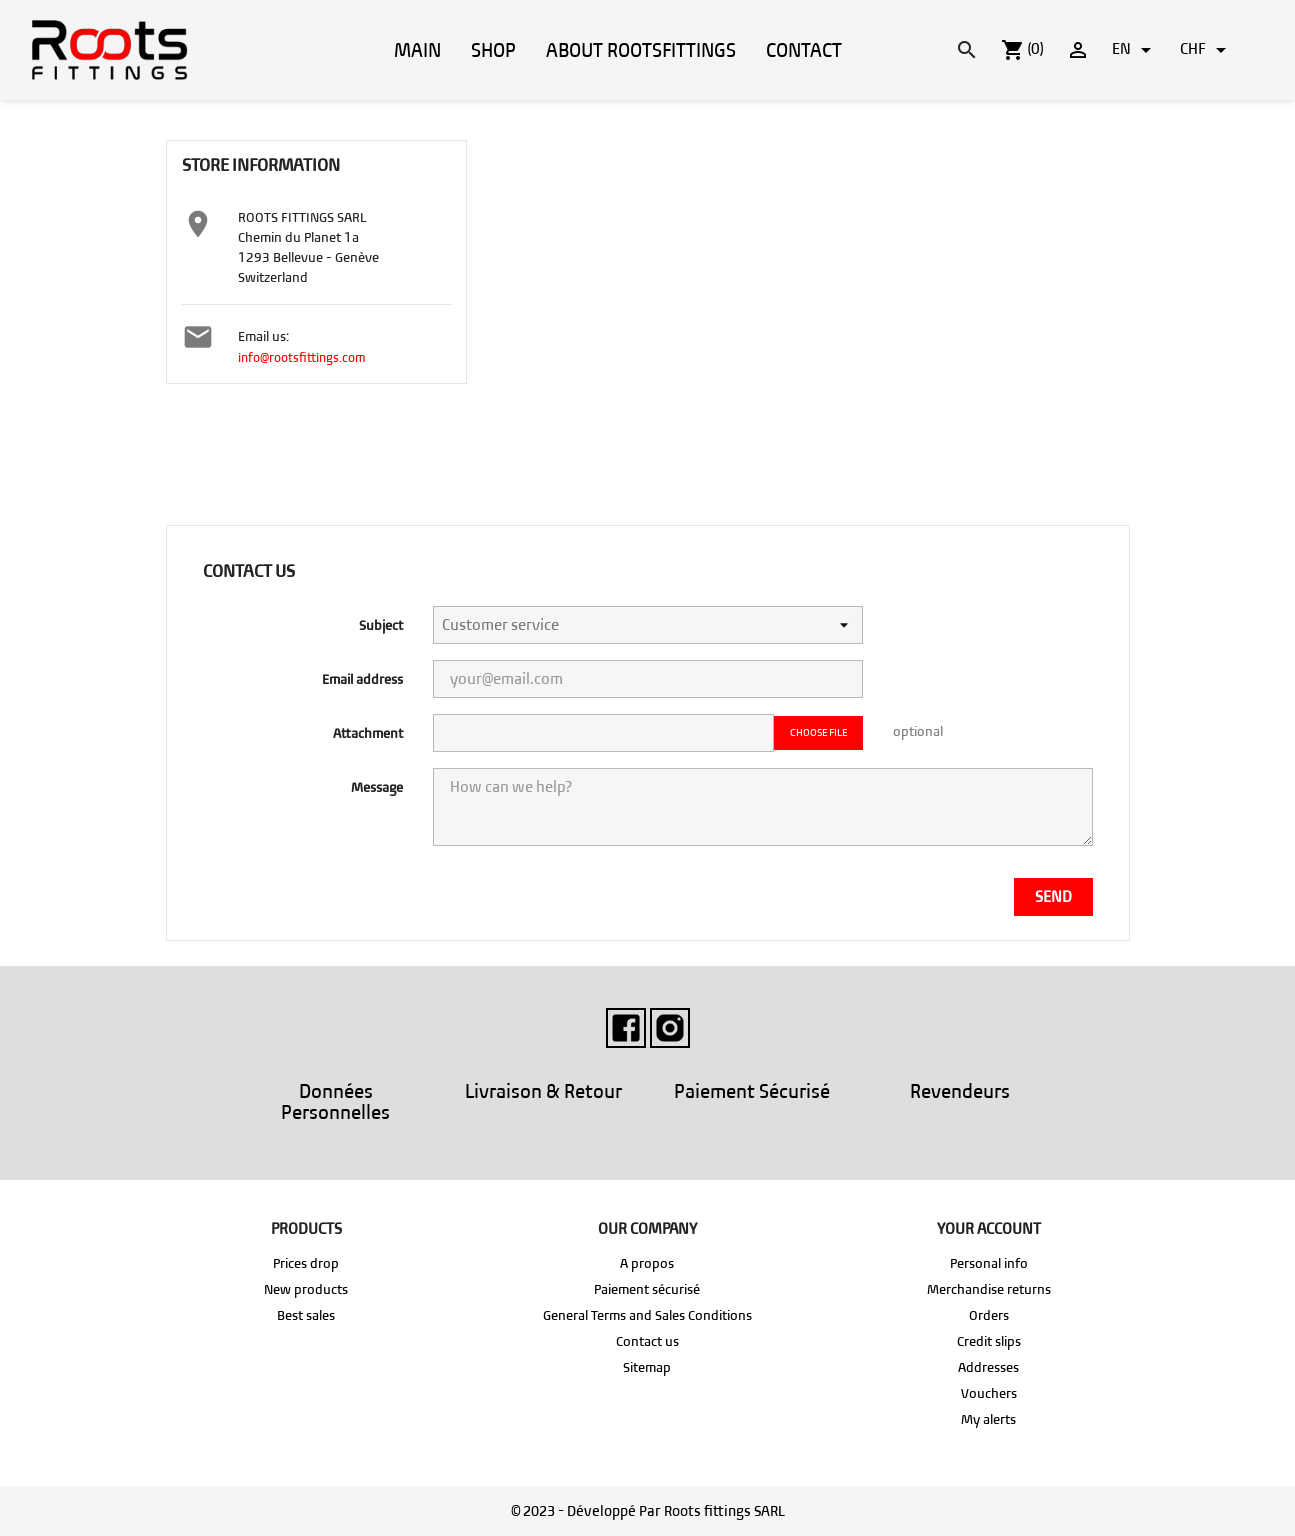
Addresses (988, 1367)
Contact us (647, 1341)
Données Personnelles (335, 1102)
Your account (989, 1228)
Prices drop (306, 1263)
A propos (647, 1263)
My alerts (988, 1419)
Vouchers (989, 1393)
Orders (989, 1315)
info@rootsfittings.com (302, 357)
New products (306, 1289)
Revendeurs (960, 1091)
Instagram (670, 1028)
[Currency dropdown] (1206, 50)
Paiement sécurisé (647, 1289)
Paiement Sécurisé (752, 1091)
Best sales (306, 1315)
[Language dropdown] (1135, 50)
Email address (362, 679)
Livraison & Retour (543, 1091)
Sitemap (647, 1367)
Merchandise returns (989, 1289)
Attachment (368, 733)
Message (377, 787)
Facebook (626, 1028)
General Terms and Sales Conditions (647, 1315)
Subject (381, 625)
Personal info (989, 1263)
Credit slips (989, 1341)
